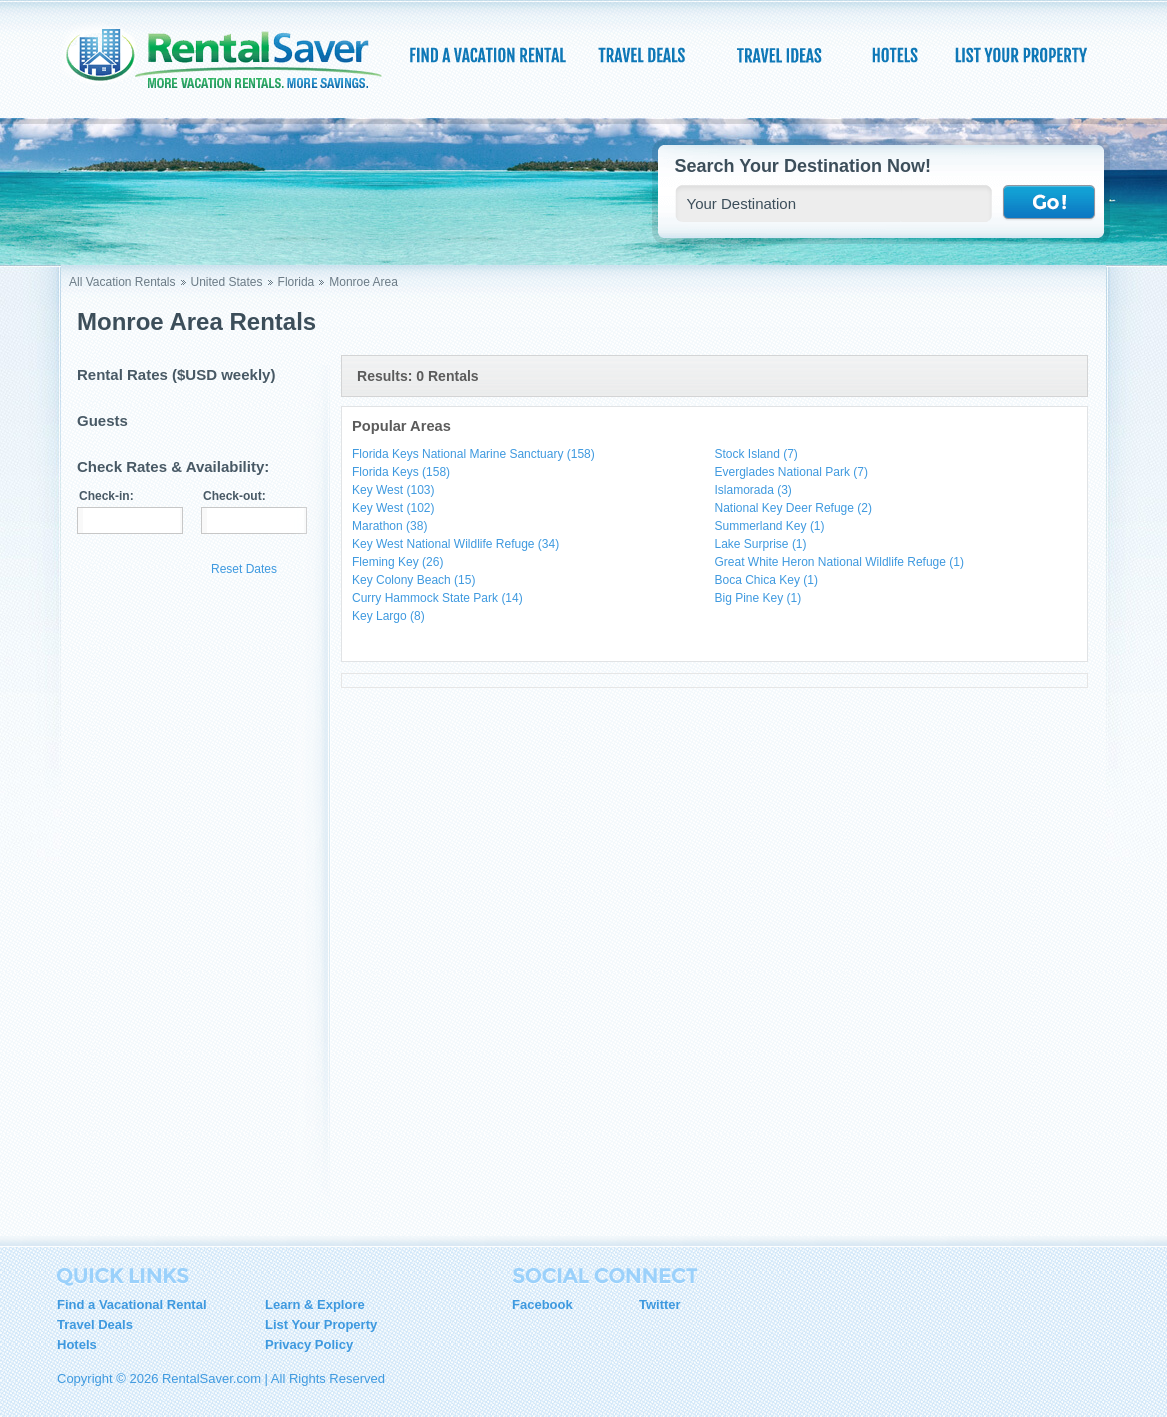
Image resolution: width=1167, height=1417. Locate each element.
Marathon (389, 526)
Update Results (139, 568)
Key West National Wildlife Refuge (455, 544)
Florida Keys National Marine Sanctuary (473, 454)
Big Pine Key (758, 598)
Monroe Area (363, 282)
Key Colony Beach (413, 580)
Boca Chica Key (766, 580)
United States (227, 282)
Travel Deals (95, 1324)
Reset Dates (244, 569)
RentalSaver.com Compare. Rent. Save (236, 64)
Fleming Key (397, 562)
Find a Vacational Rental (132, 1304)
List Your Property (321, 1324)
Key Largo (388, 616)
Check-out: (234, 496)
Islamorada (753, 490)
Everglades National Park (791, 472)
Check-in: (106, 496)
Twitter (660, 1304)
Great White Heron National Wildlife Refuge (839, 562)
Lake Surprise (761, 544)
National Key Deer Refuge (793, 508)
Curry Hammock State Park (437, 598)
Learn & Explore (315, 1304)
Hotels (77, 1344)
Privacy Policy (309, 1344)
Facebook (542, 1304)
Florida (296, 282)
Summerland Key (770, 526)
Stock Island (756, 454)
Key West (393, 490)
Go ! (1049, 203)
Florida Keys (401, 472)
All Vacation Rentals (122, 282)
